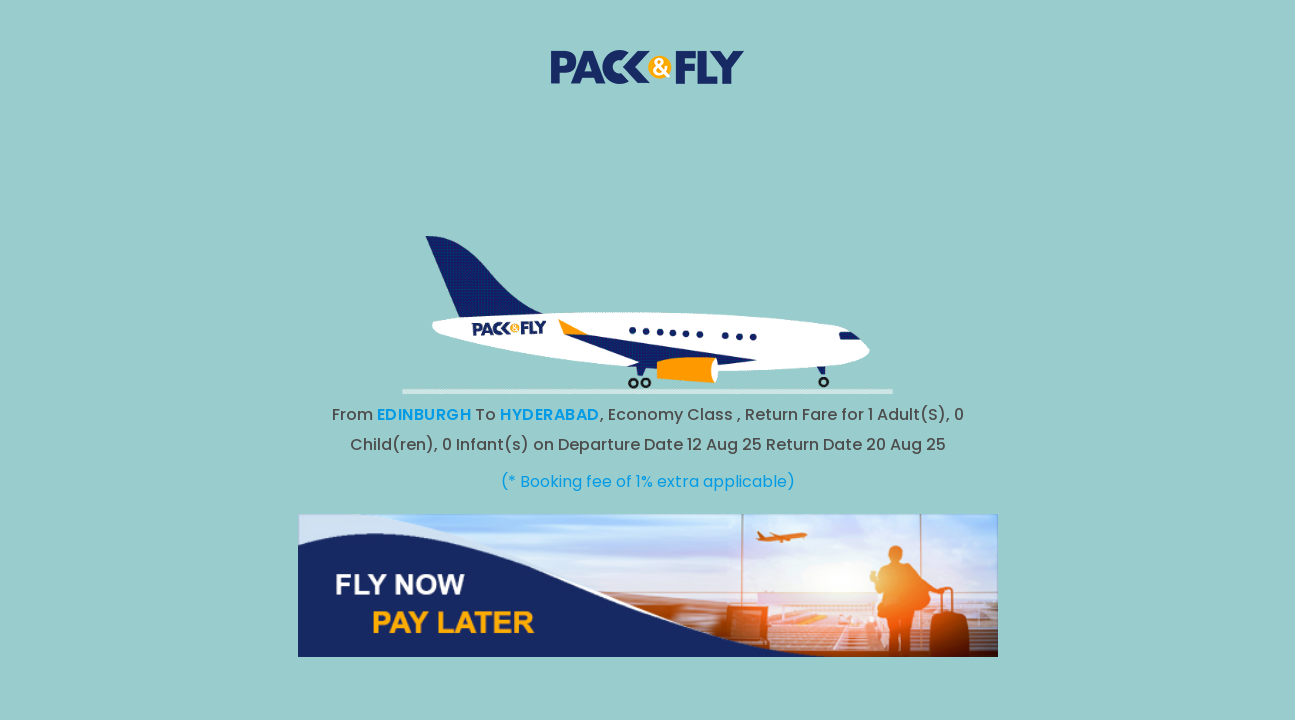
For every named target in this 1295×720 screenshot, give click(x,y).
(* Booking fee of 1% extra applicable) (648, 481)
